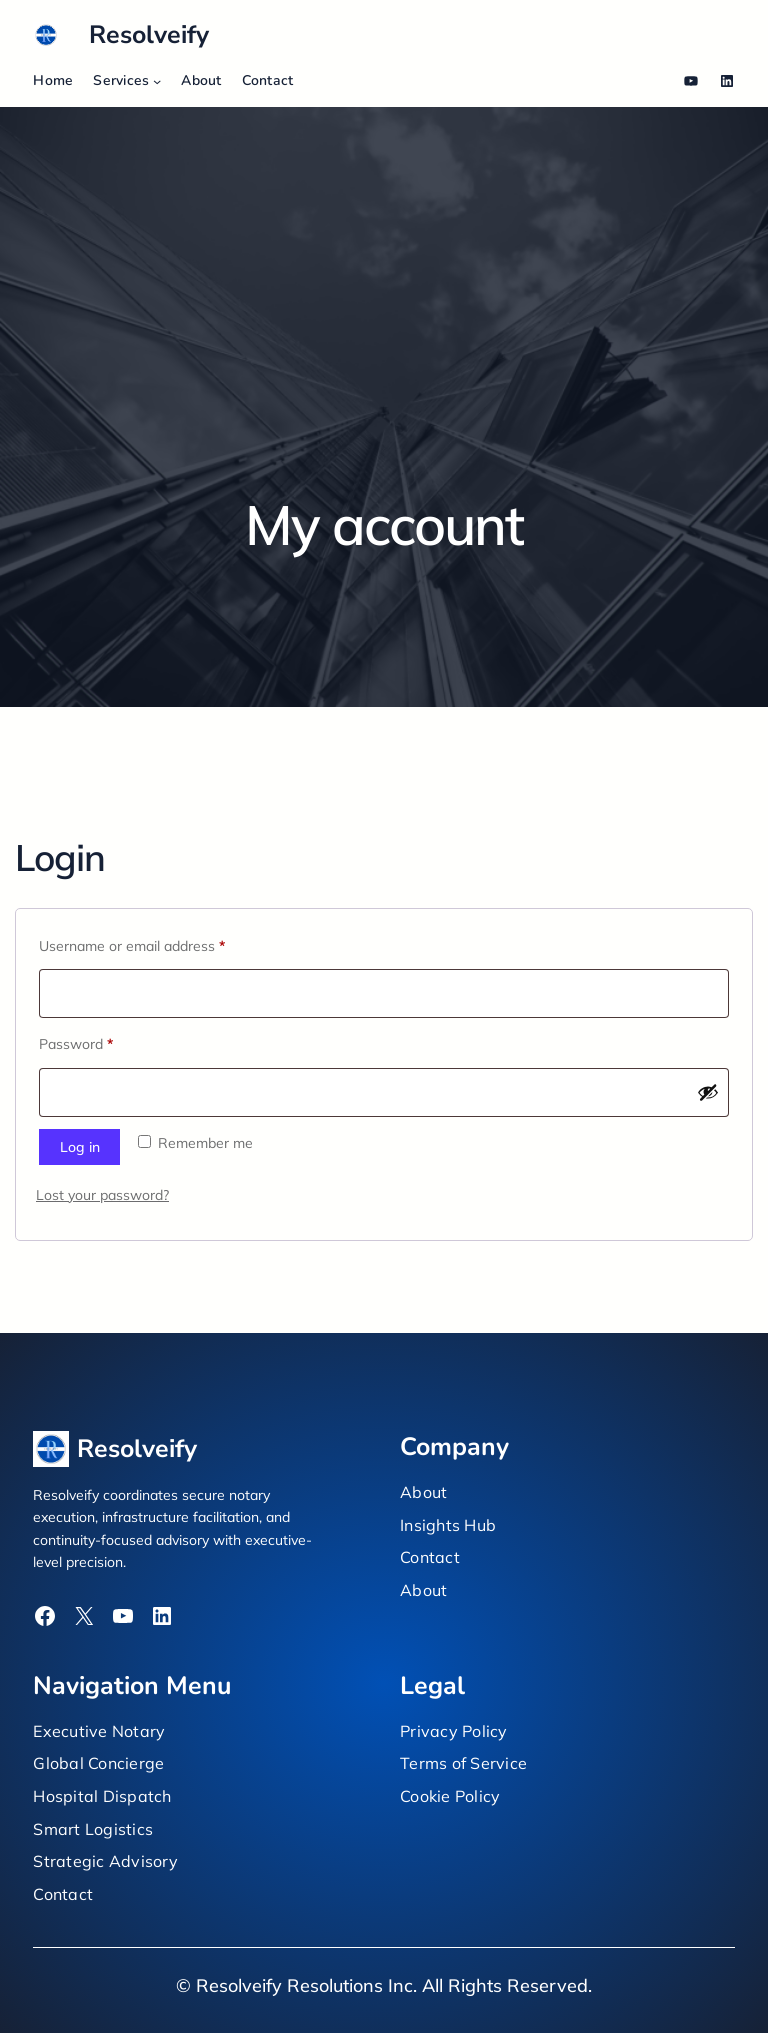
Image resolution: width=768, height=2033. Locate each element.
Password (104, 1041)
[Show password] (708, 1092)
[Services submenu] (157, 81)
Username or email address (160, 943)
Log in (80, 1147)
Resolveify (149, 35)
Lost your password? (102, 1195)
